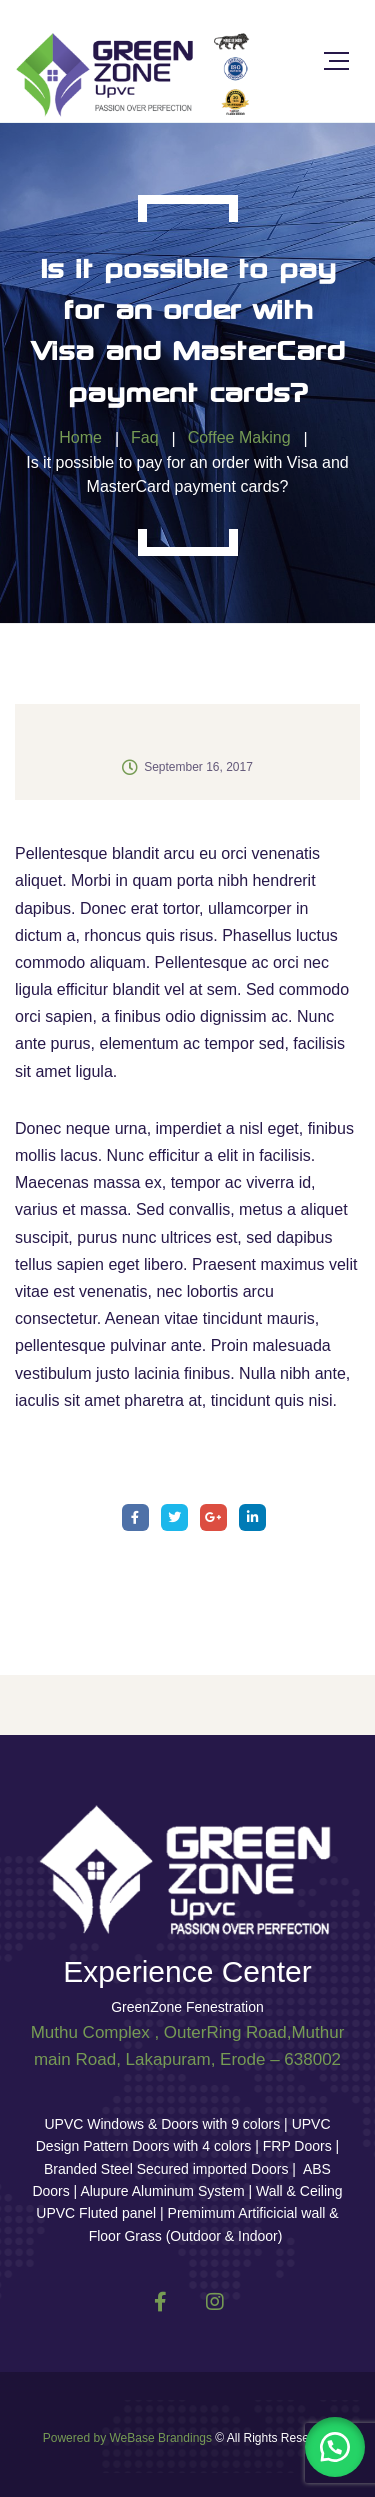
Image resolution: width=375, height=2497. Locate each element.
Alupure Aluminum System (162, 2191)
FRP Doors (297, 2146)
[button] (335, 2447)
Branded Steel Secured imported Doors (168, 2169)
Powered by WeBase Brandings (127, 2438)
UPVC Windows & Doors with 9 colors (164, 2124)
